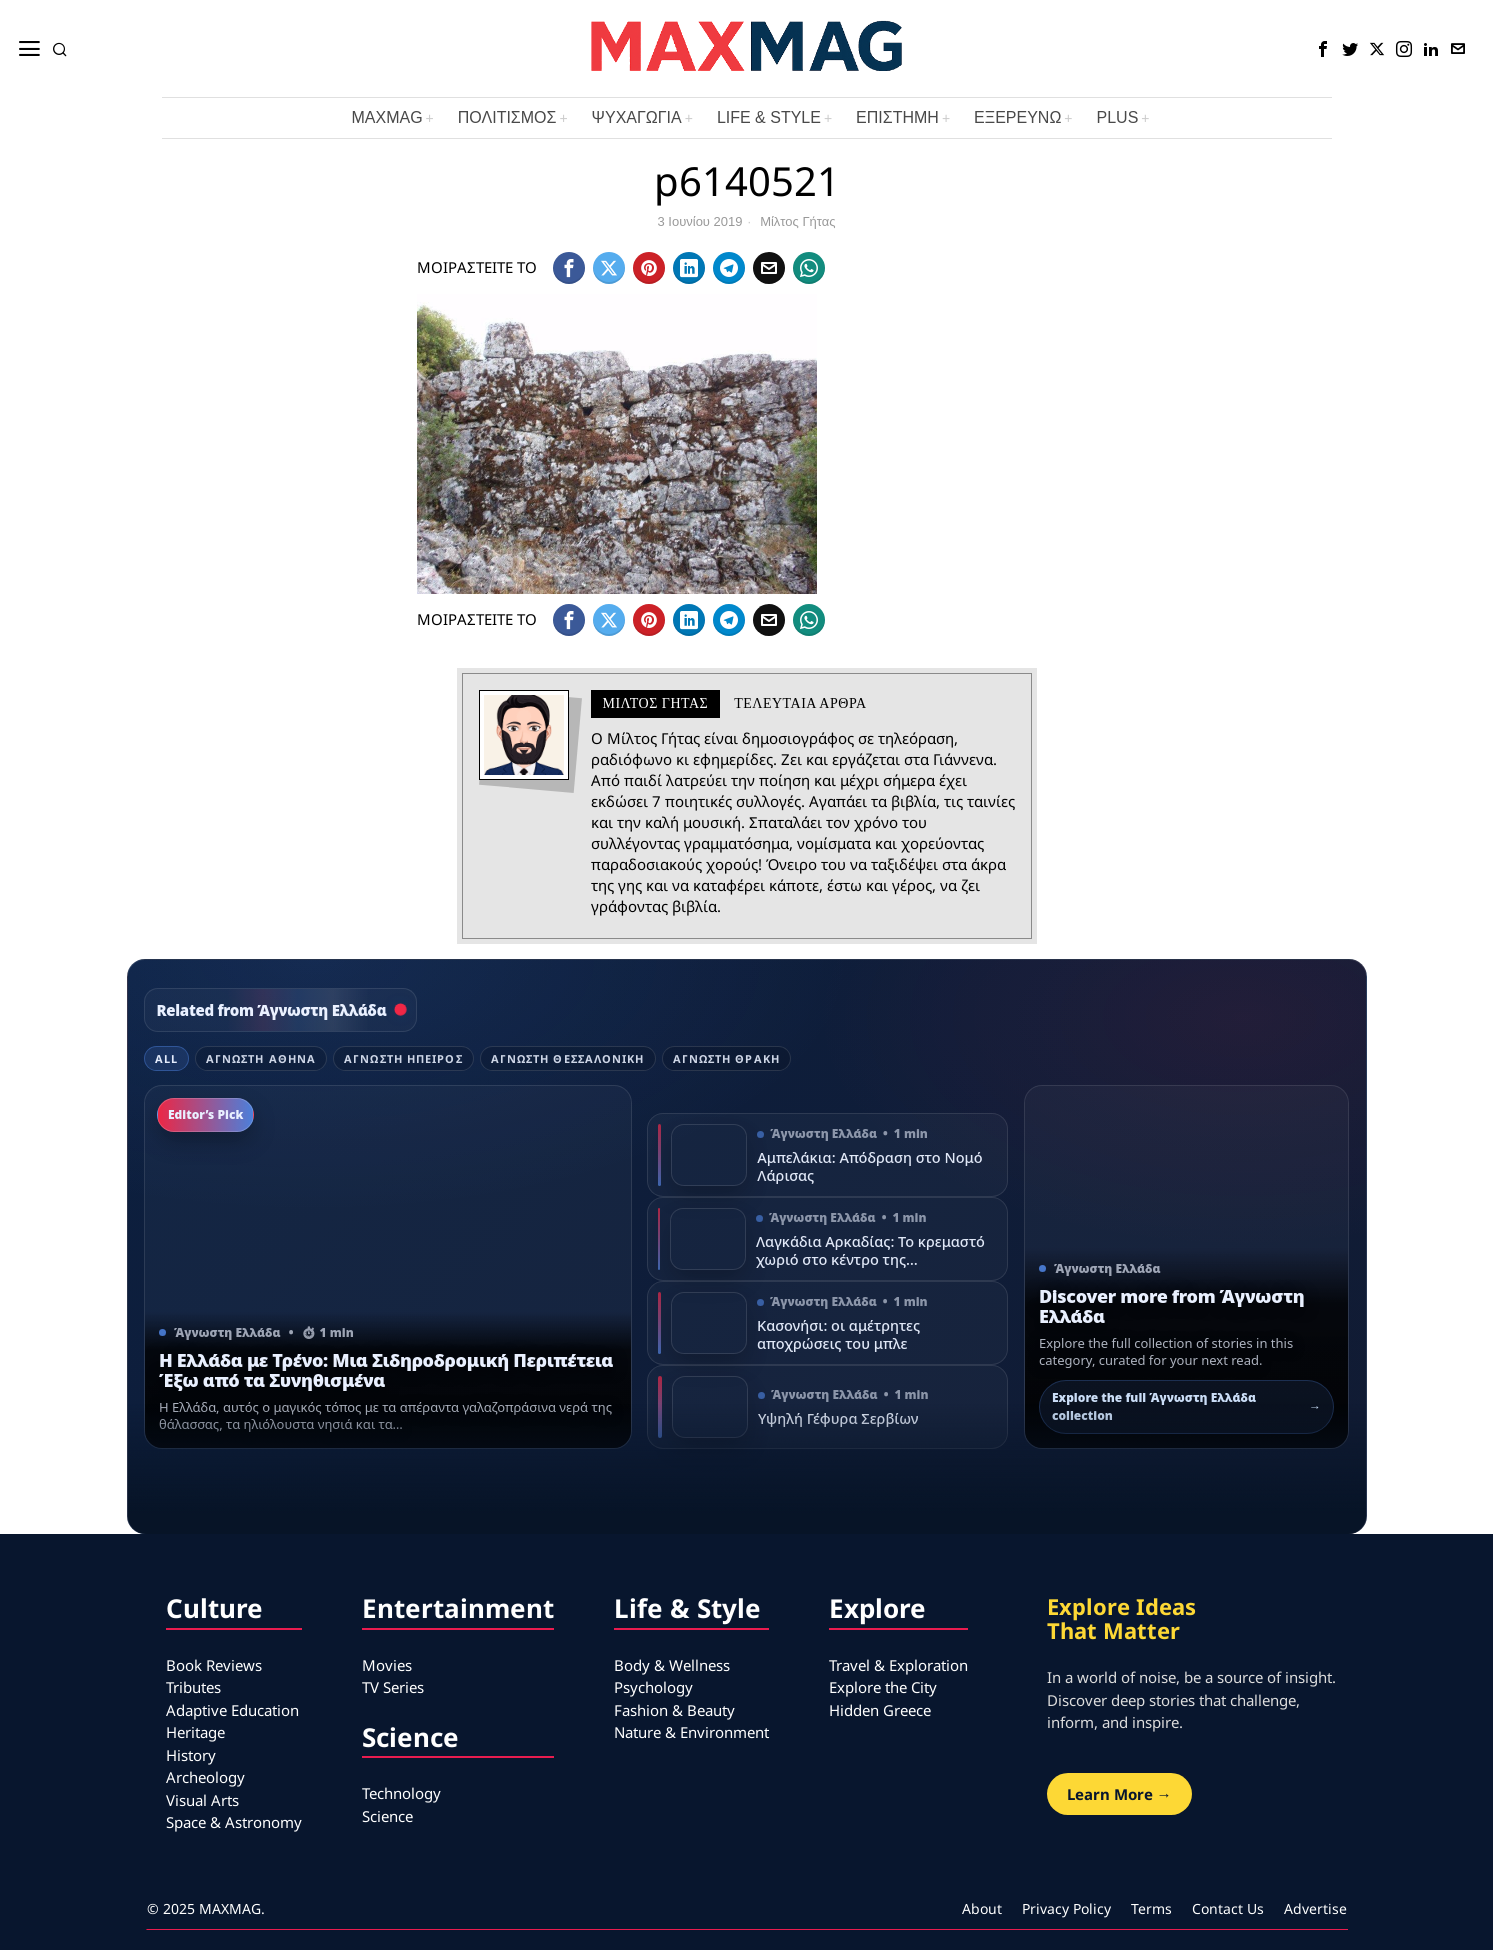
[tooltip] (1323, 49)
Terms (1151, 1908)
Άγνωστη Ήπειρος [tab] (403, 1058)
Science (387, 1816)
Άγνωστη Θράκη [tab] (726, 1058)
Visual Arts (202, 1800)
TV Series (393, 1687)
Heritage (195, 1732)
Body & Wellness (672, 1665)
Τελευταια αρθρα (800, 703)
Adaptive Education (232, 1710)
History (191, 1755)
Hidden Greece (880, 1710)
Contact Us (1228, 1908)
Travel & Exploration (898, 1665)
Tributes (193, 1687)
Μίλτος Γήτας (797, 221)
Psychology (653, 1687)
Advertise (1315, 1908)
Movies (387, 1665)
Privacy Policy (1066, 1908)
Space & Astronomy (234, 1822)
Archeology (205, 1777)
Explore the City (883, 1687)
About (982, 1908)
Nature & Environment (691, 1732)
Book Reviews (214, 1665)
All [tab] (166, 1058)
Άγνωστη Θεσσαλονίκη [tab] (568, 1058)
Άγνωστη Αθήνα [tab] (261, 1058)
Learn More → (1119, 1794)
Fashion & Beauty (674, 1710)
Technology (401, 1793)
